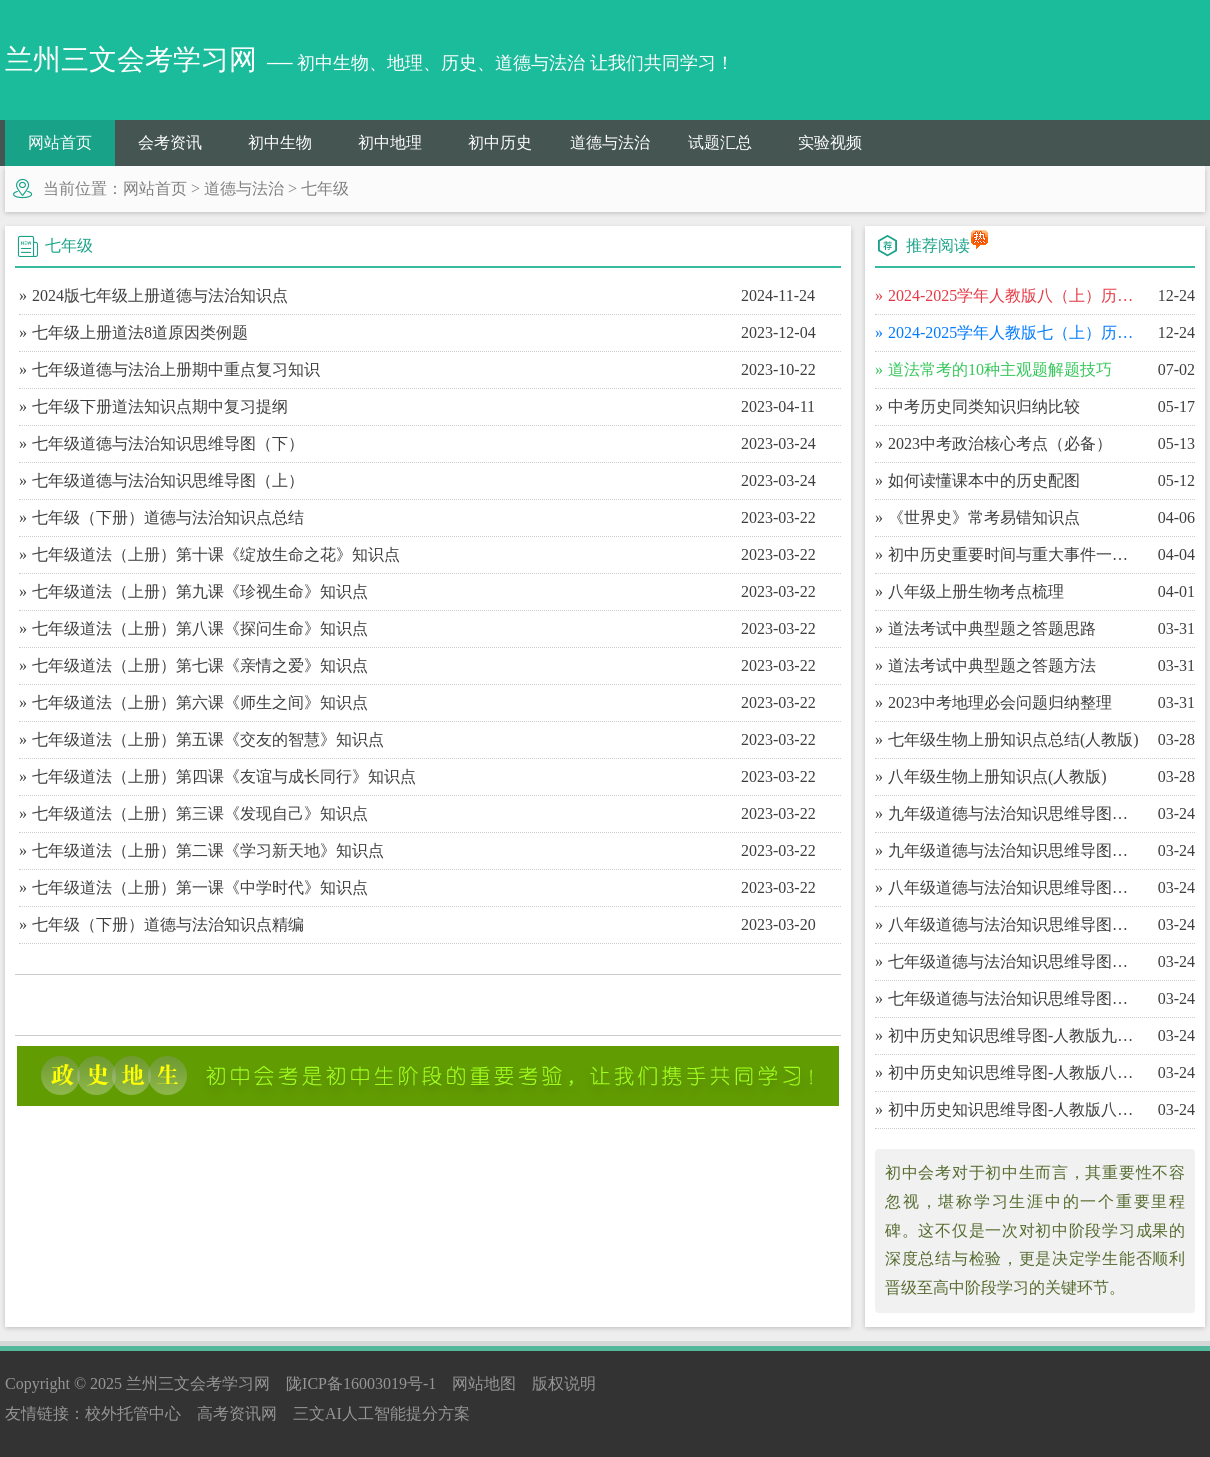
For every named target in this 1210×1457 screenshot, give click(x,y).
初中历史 (500, 142)
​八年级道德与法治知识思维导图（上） (1014, 924)
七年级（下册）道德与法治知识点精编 (168, 924)
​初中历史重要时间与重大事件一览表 (1014, 554)
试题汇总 (720, 142)
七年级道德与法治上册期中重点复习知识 (176, 369)
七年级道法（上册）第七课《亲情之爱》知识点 (200, 665)
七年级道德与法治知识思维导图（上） (168, 480)
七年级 (325, 188)
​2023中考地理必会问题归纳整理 (1000, 702)
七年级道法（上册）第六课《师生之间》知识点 (200, 702)
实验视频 (830, 142)
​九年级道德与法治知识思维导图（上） (1014, 850)
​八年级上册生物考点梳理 (976, 591)
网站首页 (60, 142)
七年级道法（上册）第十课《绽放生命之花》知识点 (216, 554)
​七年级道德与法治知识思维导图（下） (1014, 961)
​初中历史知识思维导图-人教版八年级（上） (1014, 1109)
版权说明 (564, 1383)
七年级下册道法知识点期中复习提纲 (160, 406)
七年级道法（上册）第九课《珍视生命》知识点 (200, 591)
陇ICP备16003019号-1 (361, 1383)
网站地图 (484, 1383)
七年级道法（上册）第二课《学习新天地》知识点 (208, 850)
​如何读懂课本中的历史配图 (984, 480)
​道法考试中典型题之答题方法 (992, 665)
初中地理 (390, 142)
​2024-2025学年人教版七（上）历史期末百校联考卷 (1014, 332)
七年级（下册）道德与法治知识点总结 (168, 517)
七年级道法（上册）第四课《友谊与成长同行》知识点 (224, 776)
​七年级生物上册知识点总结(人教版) (1013, 739)
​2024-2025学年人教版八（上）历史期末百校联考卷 (1014, 295)
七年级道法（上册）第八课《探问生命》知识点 (200, 628)
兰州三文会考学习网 (198, 1383)
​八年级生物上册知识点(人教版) (997, 776)
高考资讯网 (237, 1413)
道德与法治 (610, 142)
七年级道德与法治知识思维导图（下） (168, 443)
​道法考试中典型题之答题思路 (992, 628)
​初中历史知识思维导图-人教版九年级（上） (1014, 1035)
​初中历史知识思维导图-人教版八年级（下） (1014, 1072)
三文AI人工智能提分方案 (381, 1413)
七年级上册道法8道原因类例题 (140, 332)
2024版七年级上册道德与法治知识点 (160, 295)
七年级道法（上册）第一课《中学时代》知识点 (200, 887)
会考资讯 (170, 142)
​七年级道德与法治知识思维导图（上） (1014, 998)
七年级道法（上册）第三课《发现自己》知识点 (200, 813)
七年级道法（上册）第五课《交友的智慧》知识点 (208, 739)
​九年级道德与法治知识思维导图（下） (1014, 813)
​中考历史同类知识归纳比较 (984, 406)
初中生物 (280, 142)
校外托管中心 (133, 1413)
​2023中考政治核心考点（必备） (1000, 443)
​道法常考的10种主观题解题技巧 (1000, 369)
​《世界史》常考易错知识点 (984, 517)
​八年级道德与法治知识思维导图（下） (1014, 887)
